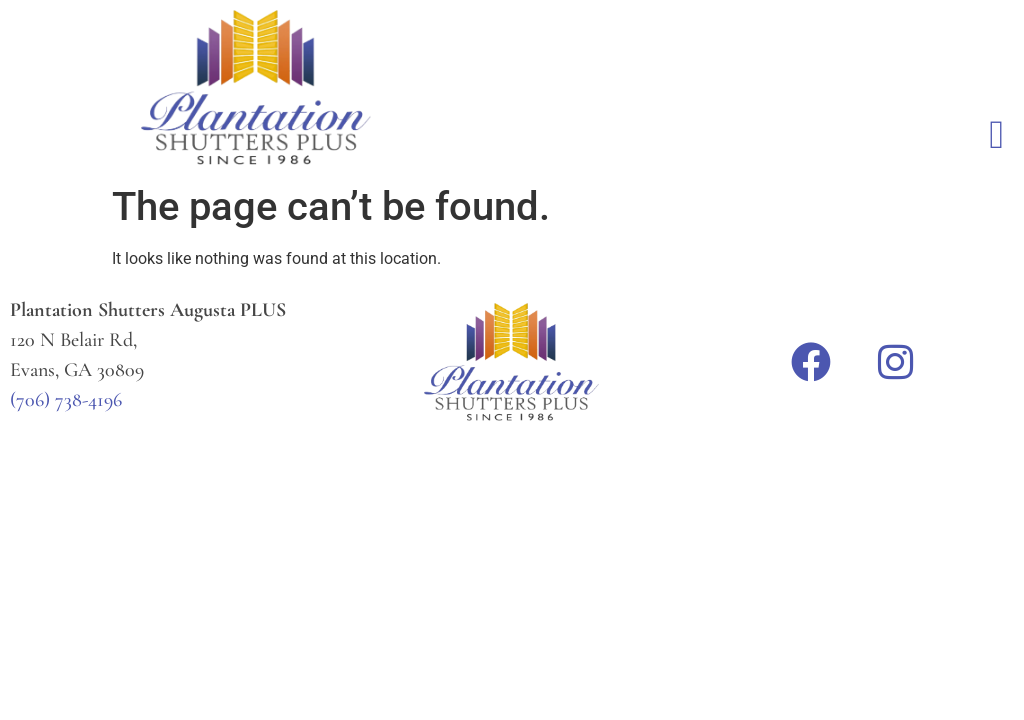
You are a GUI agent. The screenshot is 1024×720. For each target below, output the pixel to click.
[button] (996, 135)
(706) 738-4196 (66, 400)
